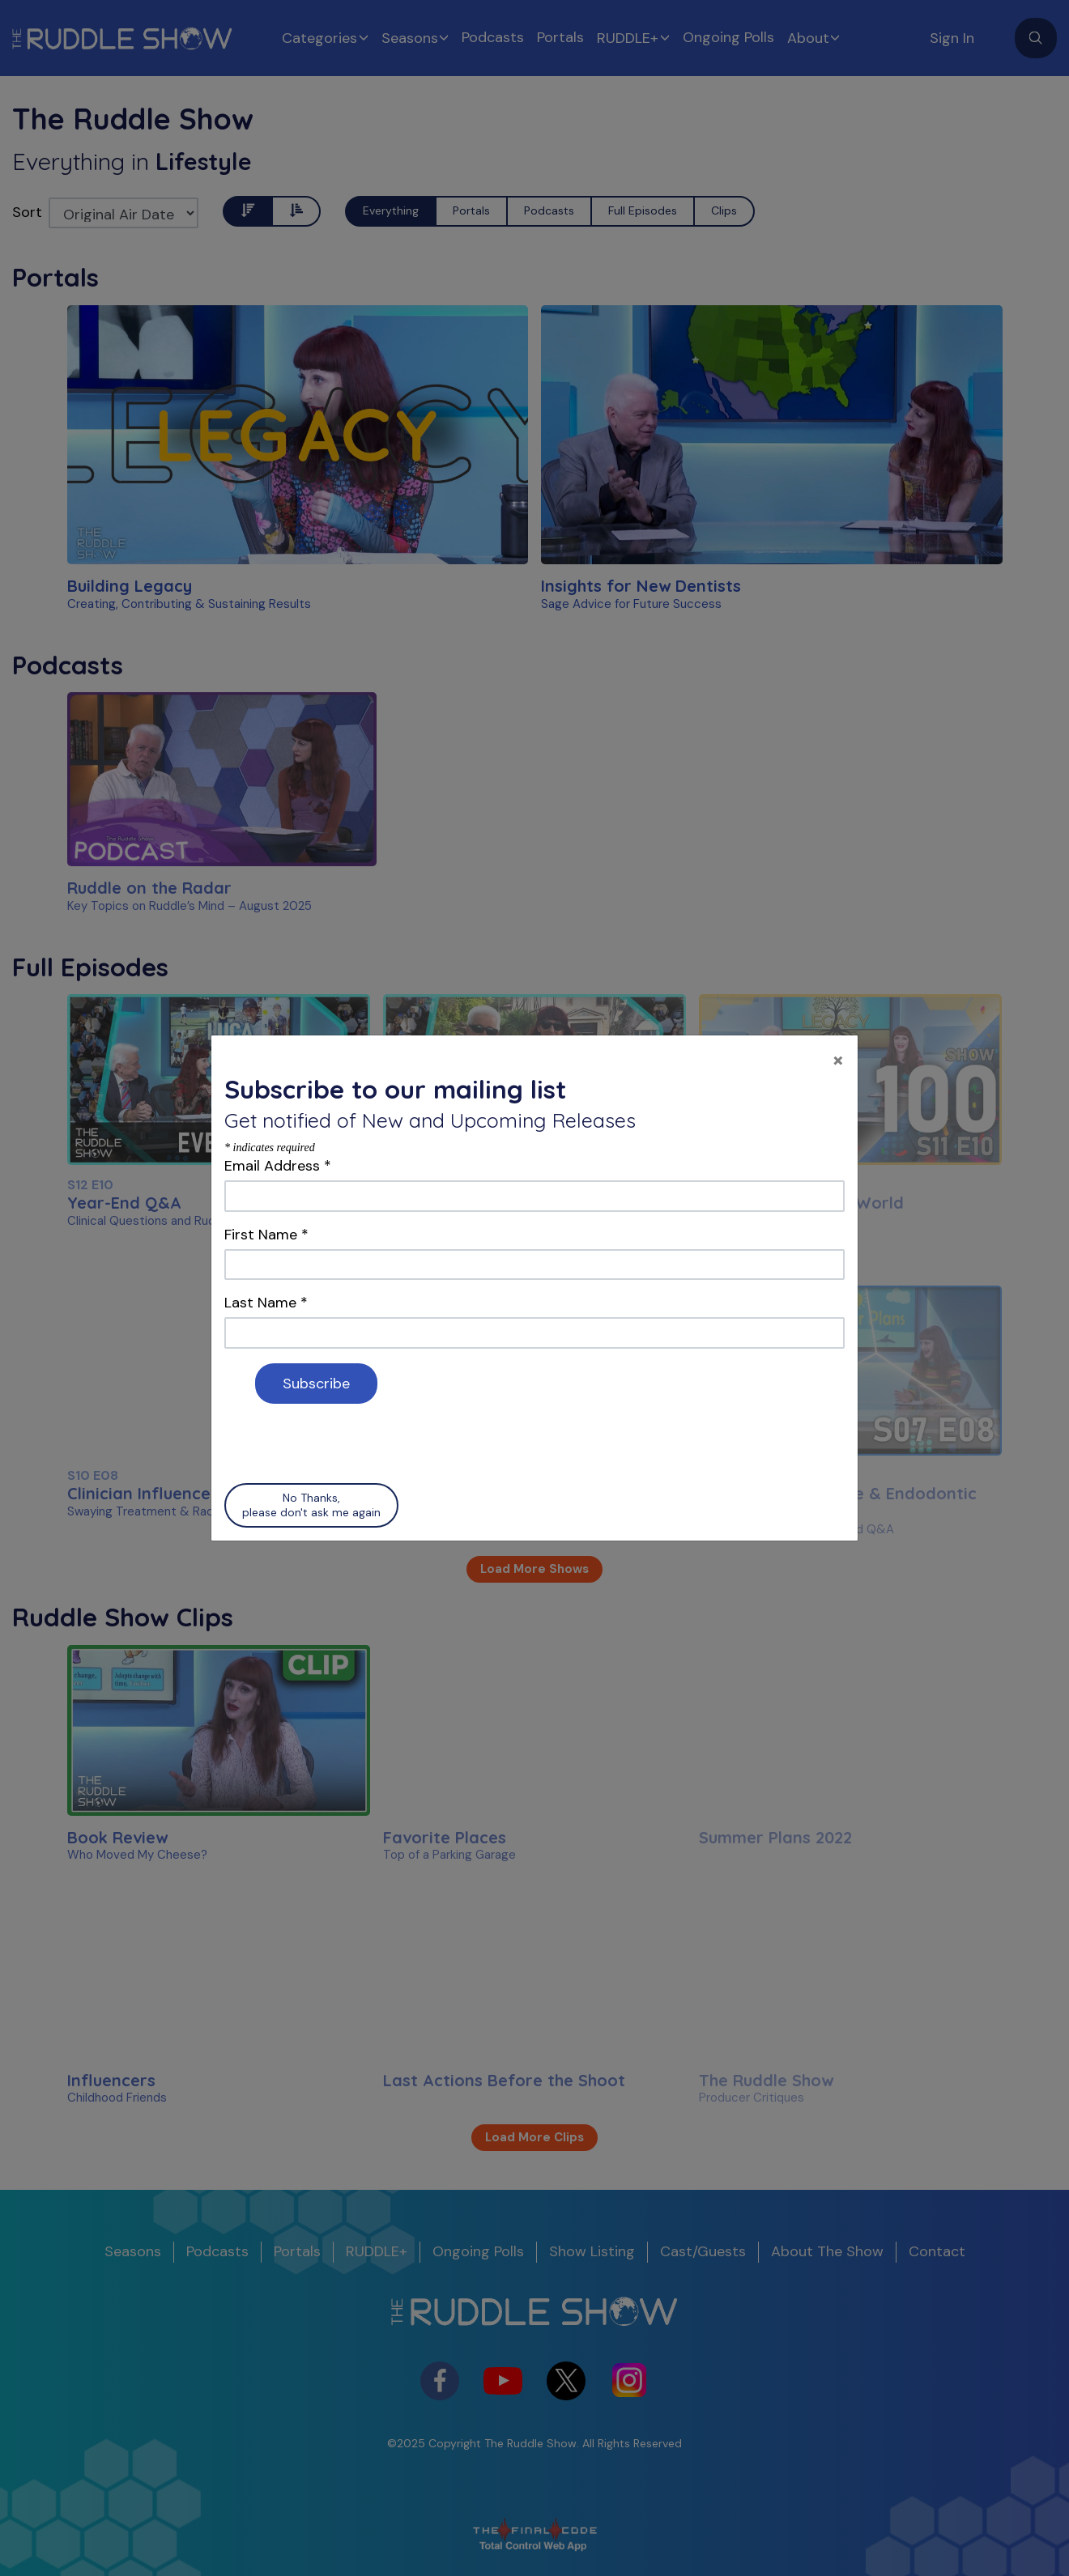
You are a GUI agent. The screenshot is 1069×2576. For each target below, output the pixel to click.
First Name (266, 1234)
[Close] (838, 1059)
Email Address (277, 1165)
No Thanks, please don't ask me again (311, 1505)
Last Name (266, 1302)
